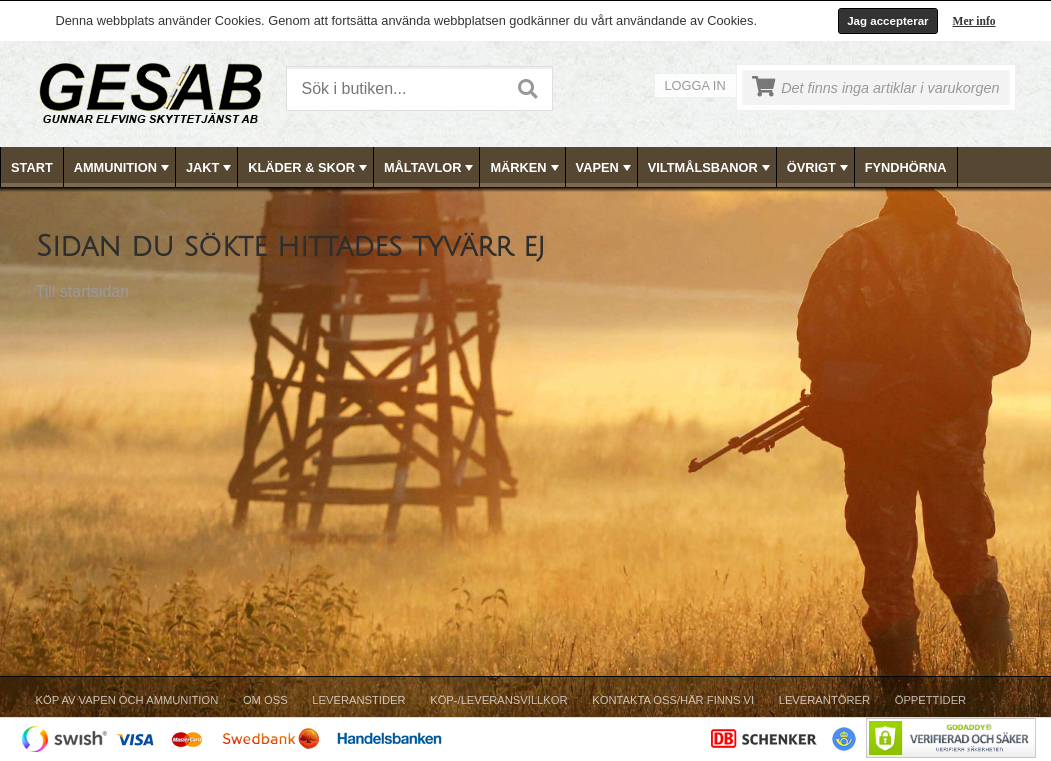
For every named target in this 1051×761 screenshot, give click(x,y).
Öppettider (930, 700)
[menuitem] (32, 167)
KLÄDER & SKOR (309, 168)
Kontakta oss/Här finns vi (673, 700)
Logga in (695, 85)
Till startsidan (83, 291)
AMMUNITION (123, 168)
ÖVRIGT (819, 168)
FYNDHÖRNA (906, 167)
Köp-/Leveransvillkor (498, 700)
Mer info (974, 21)
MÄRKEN (526, 168)
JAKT (210, 168)
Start (32, 167)
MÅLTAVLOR (430, 168)
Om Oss (265, 700)
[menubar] (526, 167)
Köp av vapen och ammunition (127, 700)
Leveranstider (358, 700)
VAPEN (605, 168)
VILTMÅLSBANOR (711, 168)
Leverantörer (824, 700)
